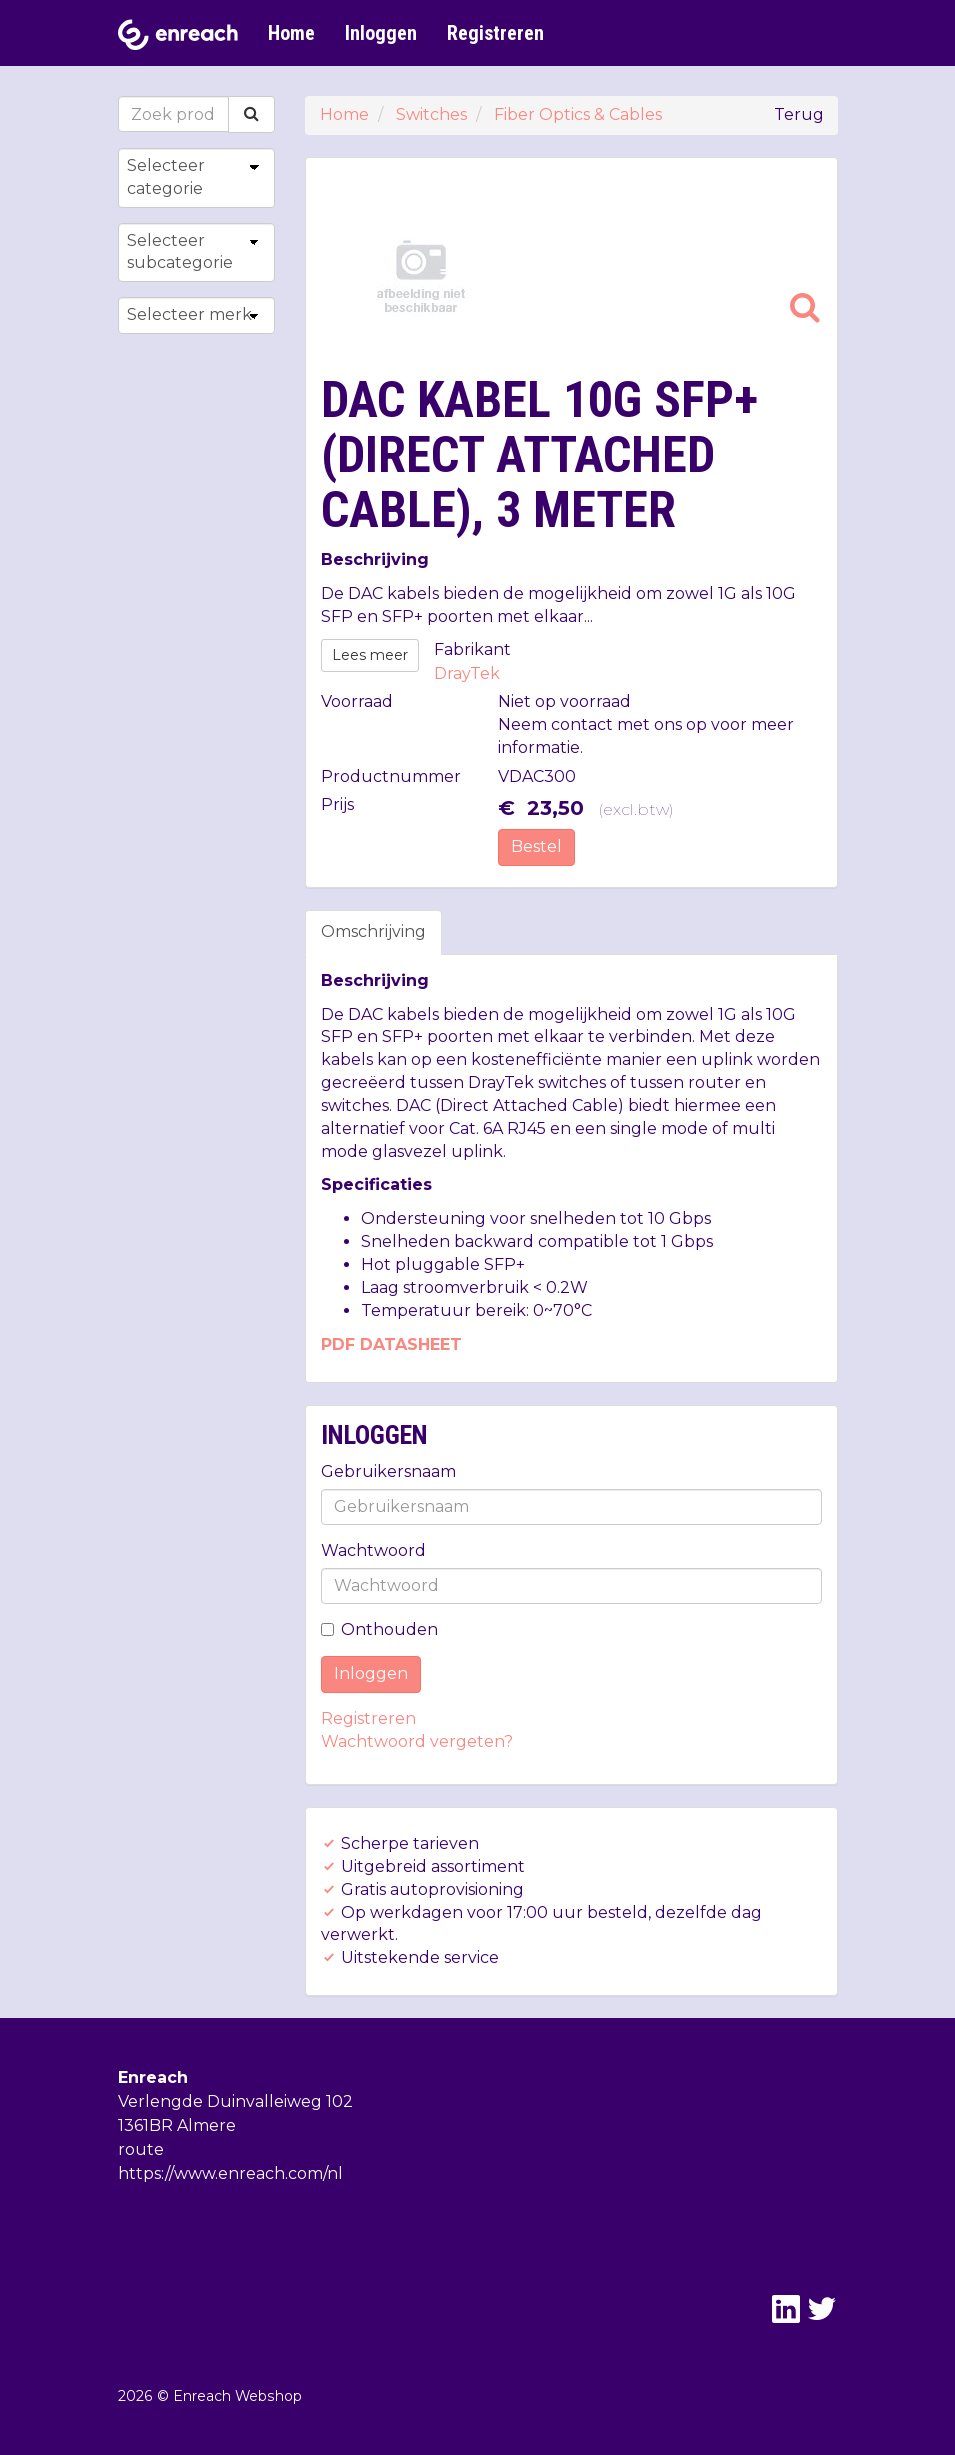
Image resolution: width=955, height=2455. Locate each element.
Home (291, 33)
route (141, 2149)
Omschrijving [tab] (373, 931)
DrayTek (467, 673)
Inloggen (381, 33)
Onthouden (379, 1629)
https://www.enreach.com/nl (230, 2173)
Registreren (495, 33)
